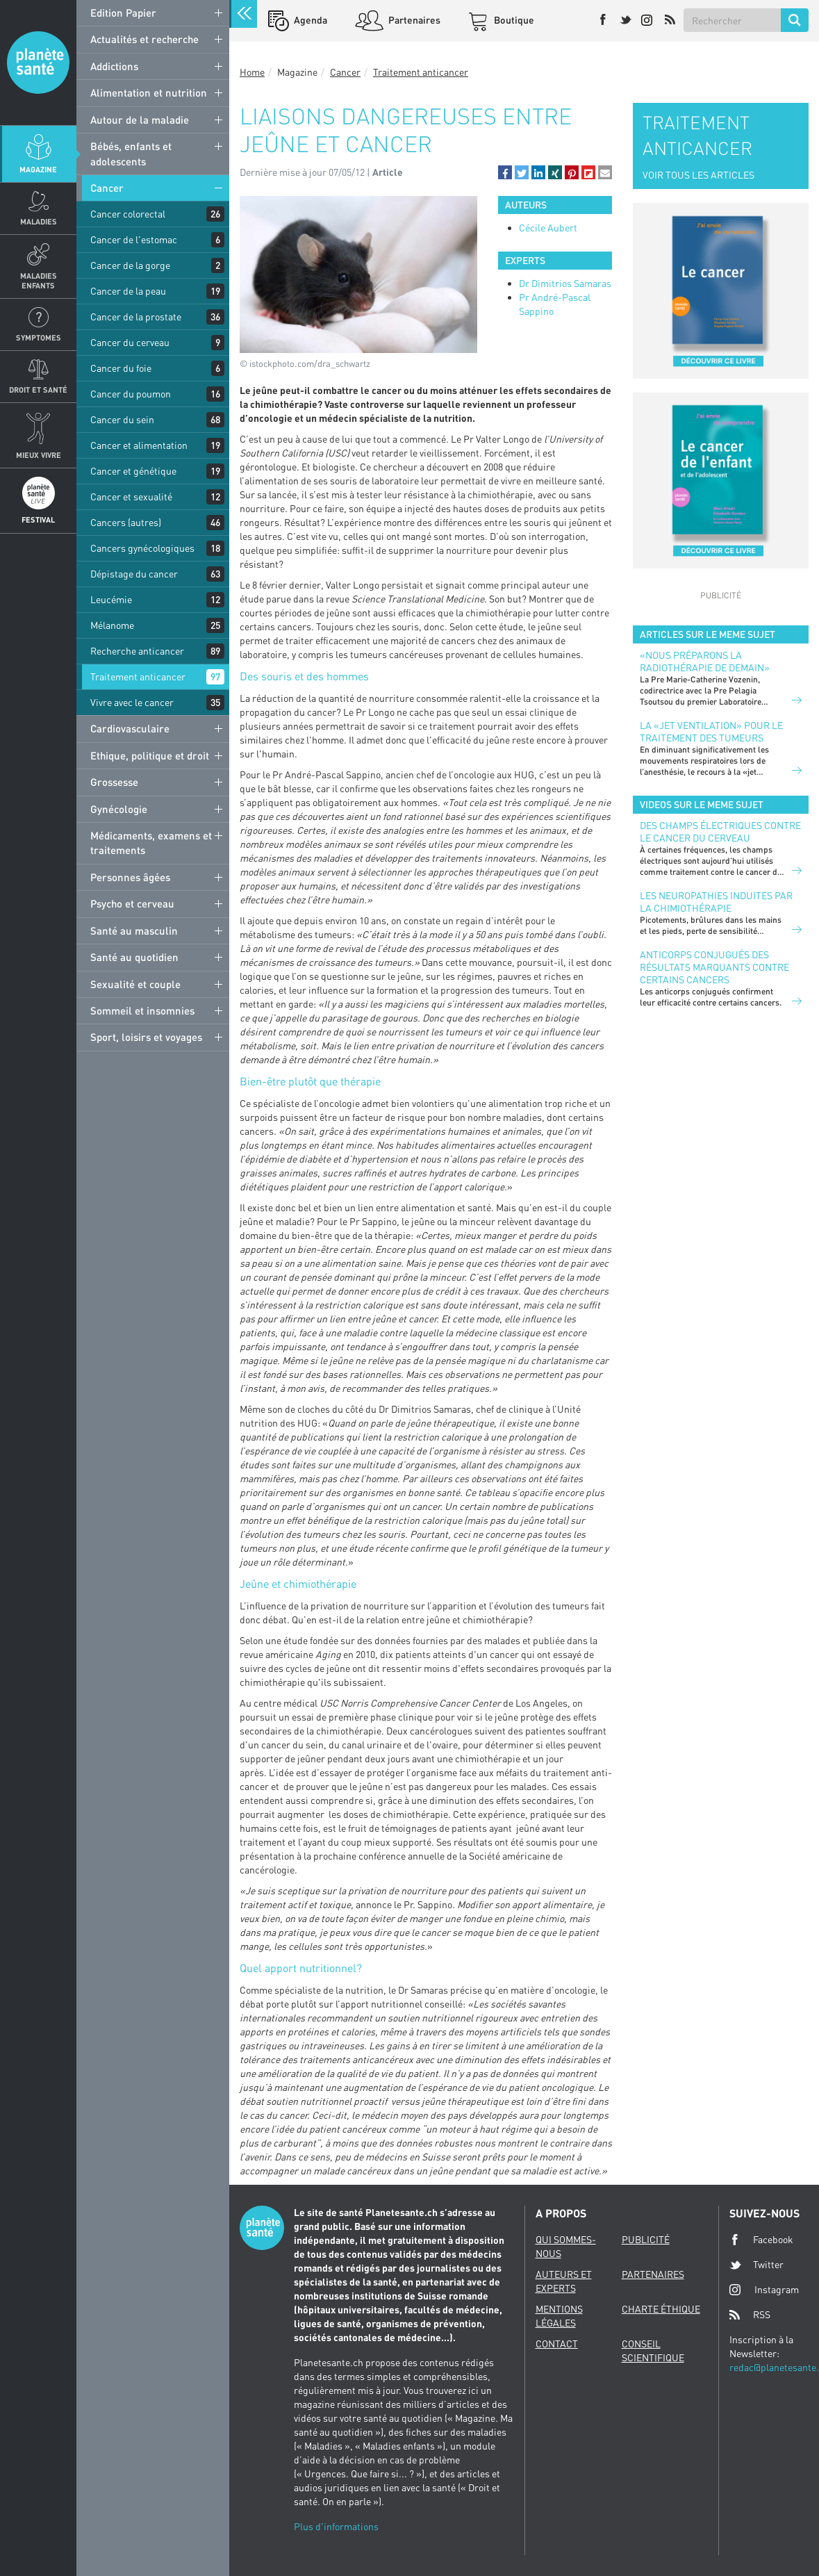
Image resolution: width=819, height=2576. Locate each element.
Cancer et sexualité (131, 496)
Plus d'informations (336, 2526)
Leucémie (111, 599)
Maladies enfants (38, 280)
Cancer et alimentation (139, 445)
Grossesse (114, 782)
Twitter (756, 2265)
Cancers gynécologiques (142, 548)
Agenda (309, 20)
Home (252, 72)
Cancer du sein (122, 419)
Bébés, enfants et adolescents (131, 153)
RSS (749, 2315)
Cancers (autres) (125, 522)
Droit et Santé (38, 389)
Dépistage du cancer (134, 574)
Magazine (38, 169)
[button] (505, 172)
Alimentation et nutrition (148, 92)
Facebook (761, 2240)
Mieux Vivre (38, 454)
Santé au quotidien (134, 957)
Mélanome (112, 625)
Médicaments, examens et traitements (151, 842)
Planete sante (38, 62)
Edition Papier (123, 12)
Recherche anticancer (137, 651)
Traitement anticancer (137, 676)
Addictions (114, 66)
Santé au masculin (134, 930)
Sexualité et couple (135, 984)
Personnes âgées (130, 877)
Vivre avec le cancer (132, 702)
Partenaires (413, 20)
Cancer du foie (120, 368)
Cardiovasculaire (129, 728)
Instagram (764, 2289)
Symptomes (38, 337)
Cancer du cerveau (129, 342)
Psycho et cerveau (132, 903)
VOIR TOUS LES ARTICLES (698, 175)
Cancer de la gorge (130, 265)
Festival (38, 519)
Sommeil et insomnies (142, 1010)
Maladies (38, 221)
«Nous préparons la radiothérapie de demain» (705, 661)
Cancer (107, 187)
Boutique (513, 20)
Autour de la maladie (139, 119)
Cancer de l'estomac (133, 239)
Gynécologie (118, 809)
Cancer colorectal (127, 214)
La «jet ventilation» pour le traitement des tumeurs (711, 731)
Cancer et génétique (133, 471)
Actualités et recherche (144, 39)
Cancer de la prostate (135, 316)
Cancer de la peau (128, 291)
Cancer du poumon (130, 394)
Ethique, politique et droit (149, 755)
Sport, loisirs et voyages (146, 1037)
